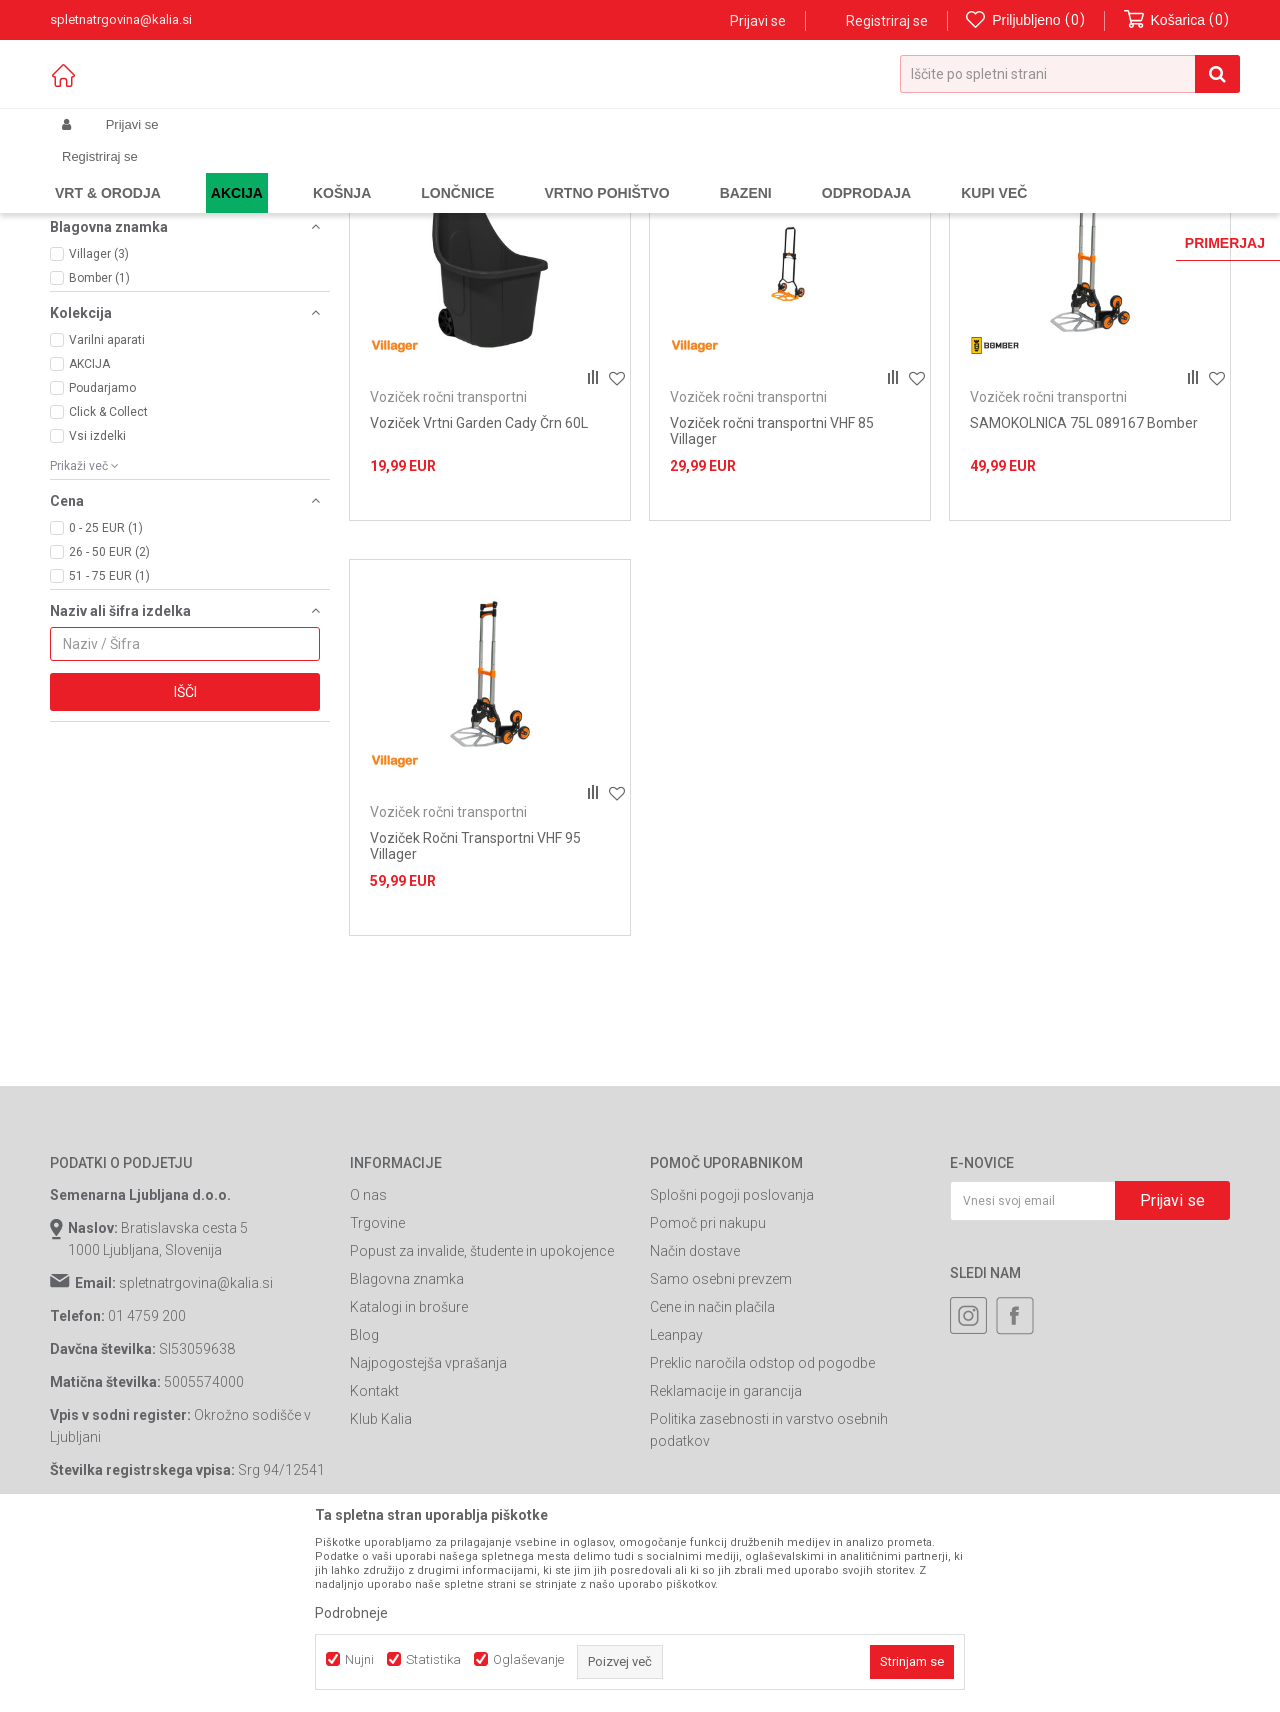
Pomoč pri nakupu (708, 1372)
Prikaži (1021, 204)
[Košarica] (1177, 20)
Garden (251, 172)
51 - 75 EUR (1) (109, 725)
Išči (185, 841)
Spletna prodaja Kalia (107, 172)
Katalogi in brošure (409, 1456)
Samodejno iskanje (654, 204)
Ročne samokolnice (428, 172)
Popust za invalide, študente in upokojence (482, 1400)
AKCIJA (89, 513)
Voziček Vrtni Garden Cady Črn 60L (479, 572)
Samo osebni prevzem (721, 1428)
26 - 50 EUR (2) (109, 701)
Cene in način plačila (712, 1456)
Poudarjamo (102, 537)
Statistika (433, 1659)
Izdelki (198, 172)
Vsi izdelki (97, 585)
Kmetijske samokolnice (133, 297)
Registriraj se (887, 21)
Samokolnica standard (131, 249)
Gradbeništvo (322, 172)
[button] (1070, 74)
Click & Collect (108, 561)
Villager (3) (99, 403)
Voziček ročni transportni (139, 281)
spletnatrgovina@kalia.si (196, 1432)
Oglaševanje (528, 1659)
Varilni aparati (107, 489)
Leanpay (676, 1484)
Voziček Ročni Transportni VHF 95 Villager (475, 995)
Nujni (359, 1659)
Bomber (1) (99, 427)
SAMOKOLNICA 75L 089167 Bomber (1084, 572)
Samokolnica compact (131, 265)
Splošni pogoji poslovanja (732, 1344)
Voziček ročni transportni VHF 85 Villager (772, 580)
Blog (364, 1484)
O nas (368, 1344)
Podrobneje (351, 1613)
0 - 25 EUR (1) (106, 677)
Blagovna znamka (407, 1428)
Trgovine (377, 1372)
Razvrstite (766, 204)
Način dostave (695, 1400)
